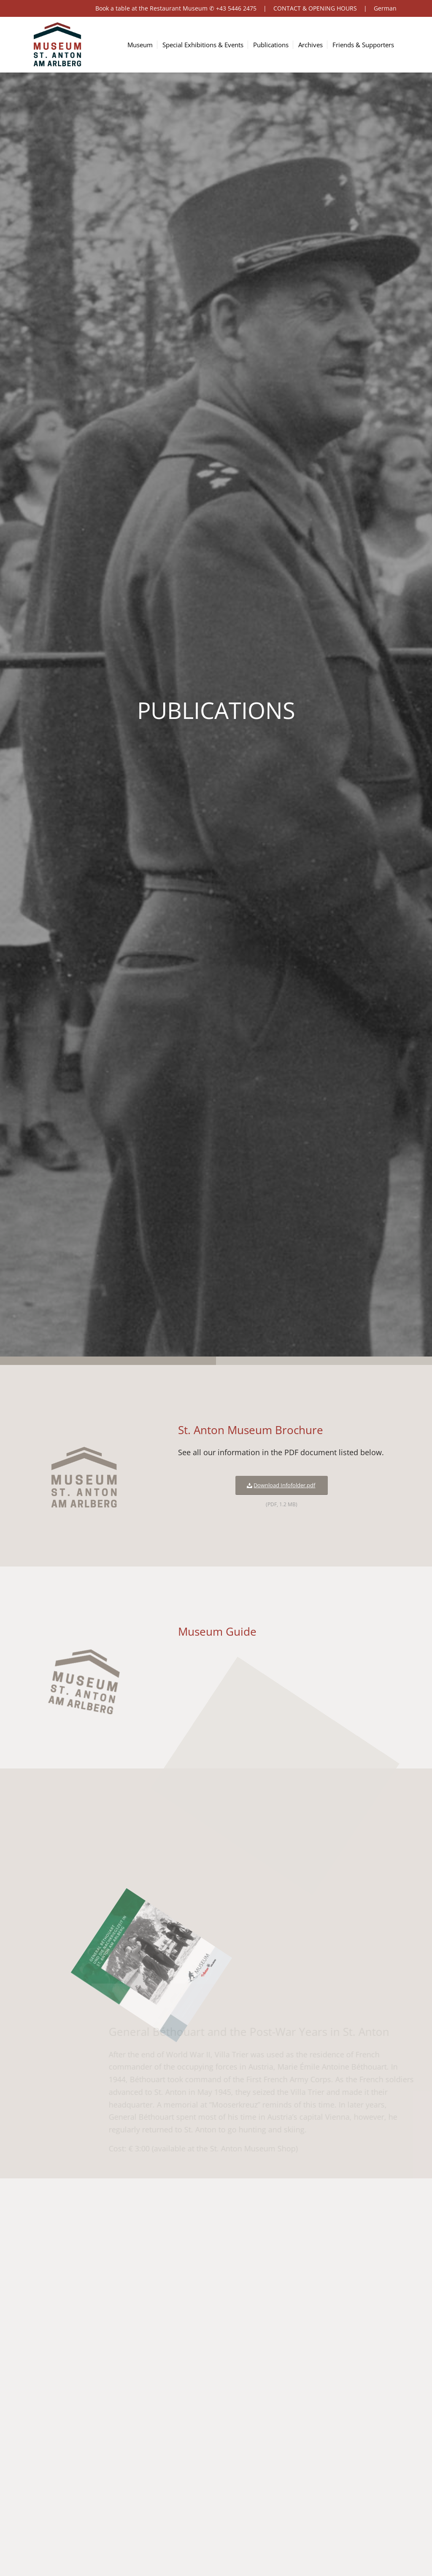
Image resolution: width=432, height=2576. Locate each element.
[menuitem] (144, 45)
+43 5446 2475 (236, 8)
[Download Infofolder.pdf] (280, 1485)
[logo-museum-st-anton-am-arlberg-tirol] (57, 45)
